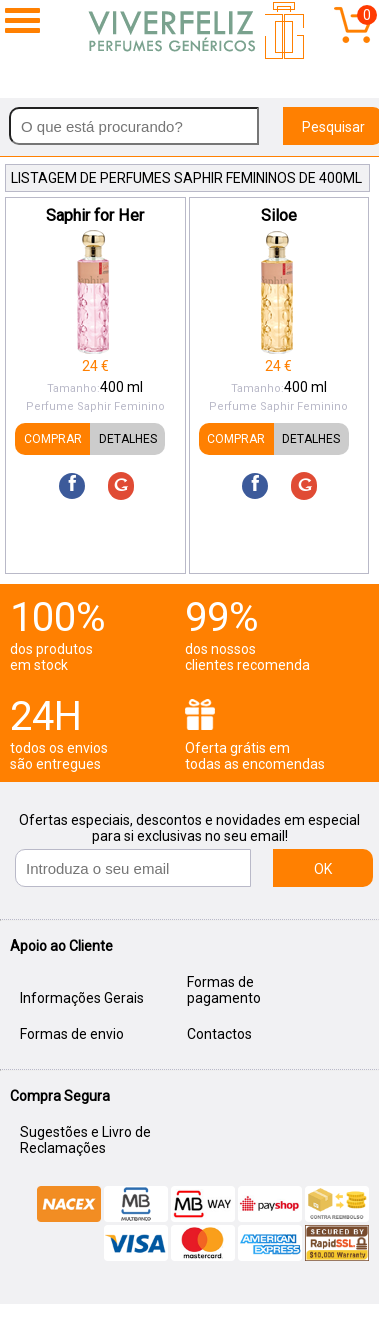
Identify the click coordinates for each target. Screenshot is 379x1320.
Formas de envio (72, 1034)
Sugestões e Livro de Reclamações (85, 1140)
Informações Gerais (82, 998)
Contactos (219, 1034)
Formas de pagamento (224, 990)
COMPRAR (53, 439)
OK (323, 869)
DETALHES (128, 439)
